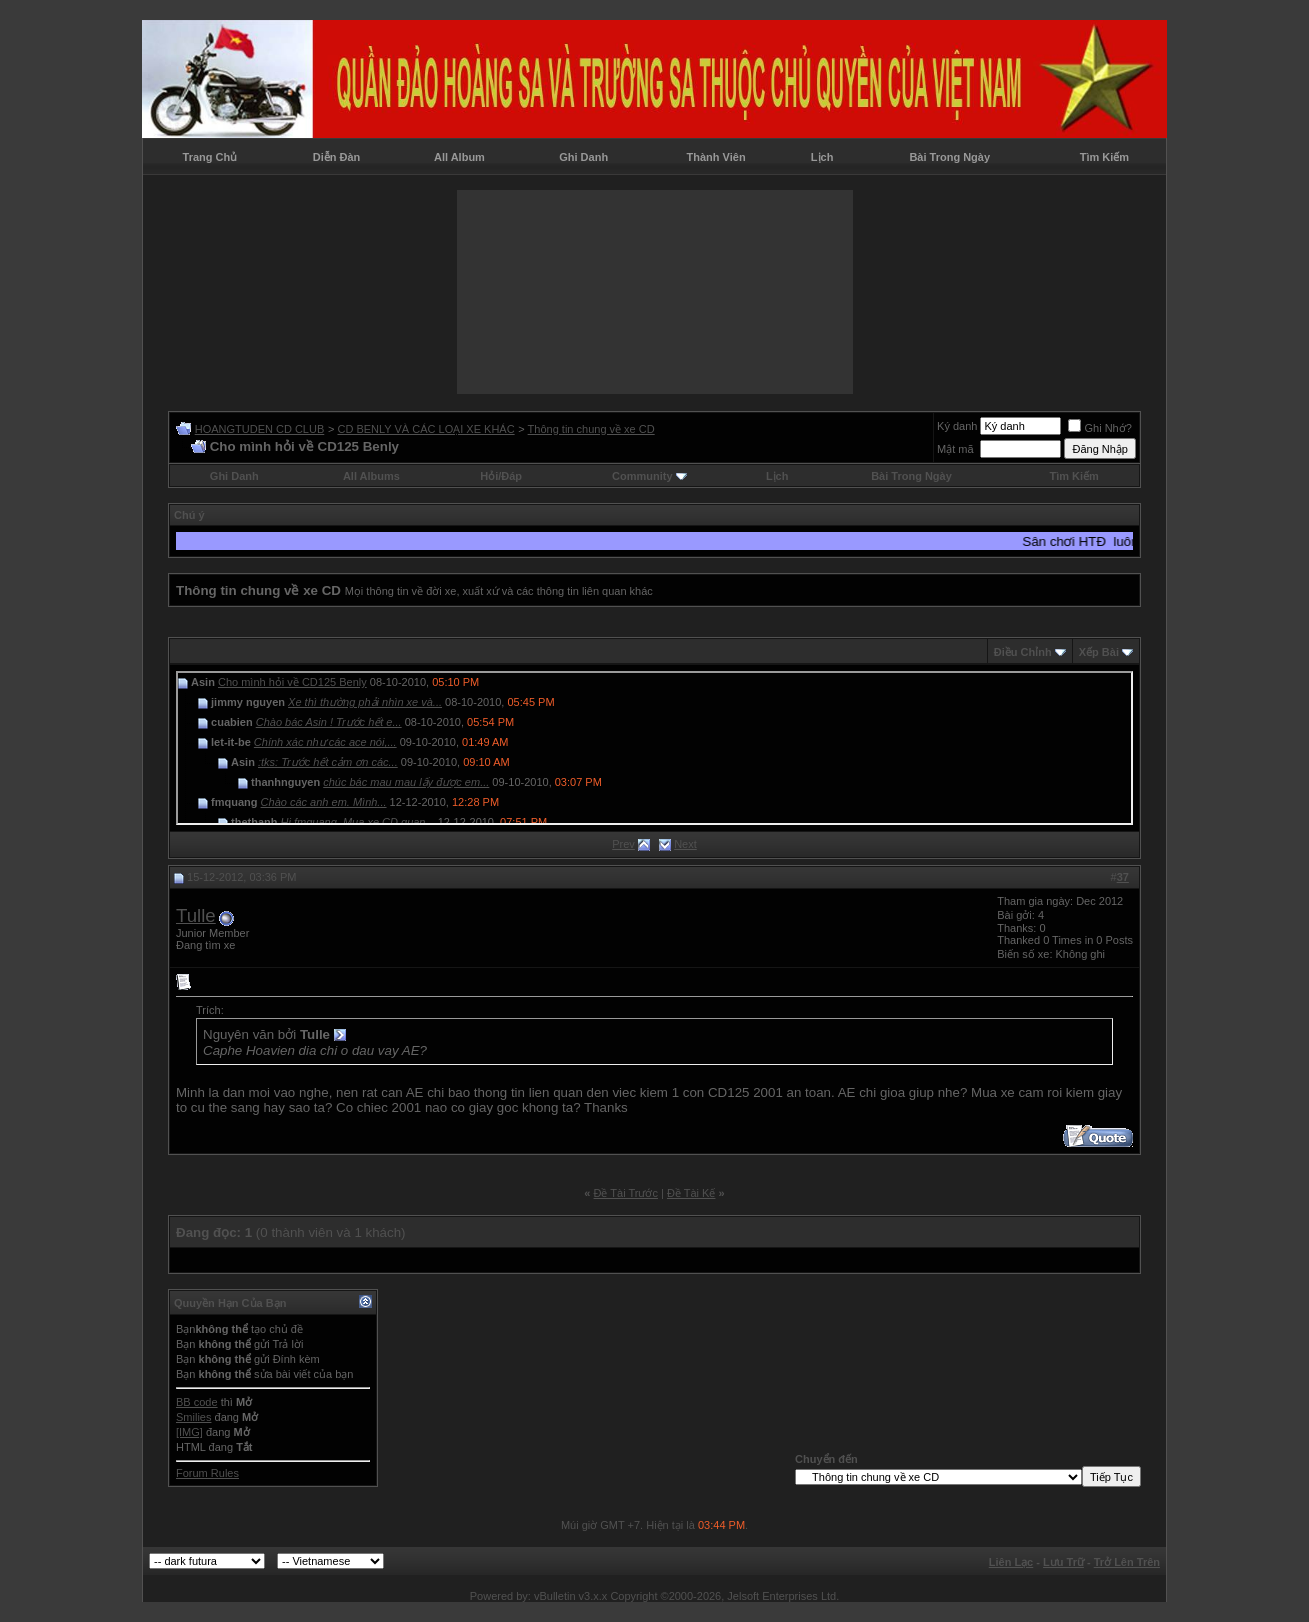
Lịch (822, 157)
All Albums (371, 476)
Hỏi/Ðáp (501, 476)
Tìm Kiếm (1104, 157)
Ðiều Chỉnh (1023, 652)
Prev (623, 844)
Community (649, 476)
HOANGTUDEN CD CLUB (260, 429)
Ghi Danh (583, 157)
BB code (197, 1402)
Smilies (193, 1417)
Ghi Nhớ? (1099, 428)
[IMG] (189, 1432)
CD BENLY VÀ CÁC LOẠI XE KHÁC (425, 429)
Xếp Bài (1099, 652)
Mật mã (955, 449)
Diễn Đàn (337, 157)
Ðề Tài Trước (626, 1193)
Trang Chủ (210, 157)
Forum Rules (207, 1473)
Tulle (196, 915)
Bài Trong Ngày (949, 157)
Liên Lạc (1011, 1562)
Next (685, 844)
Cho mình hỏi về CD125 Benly (292, 682)
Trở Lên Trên (1127, 1562)
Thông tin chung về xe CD (591, 429)
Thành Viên (716, 157)
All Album (459, 157)
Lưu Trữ (1063, 1562)
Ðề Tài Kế (691, 1193)
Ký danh (957, 426)
